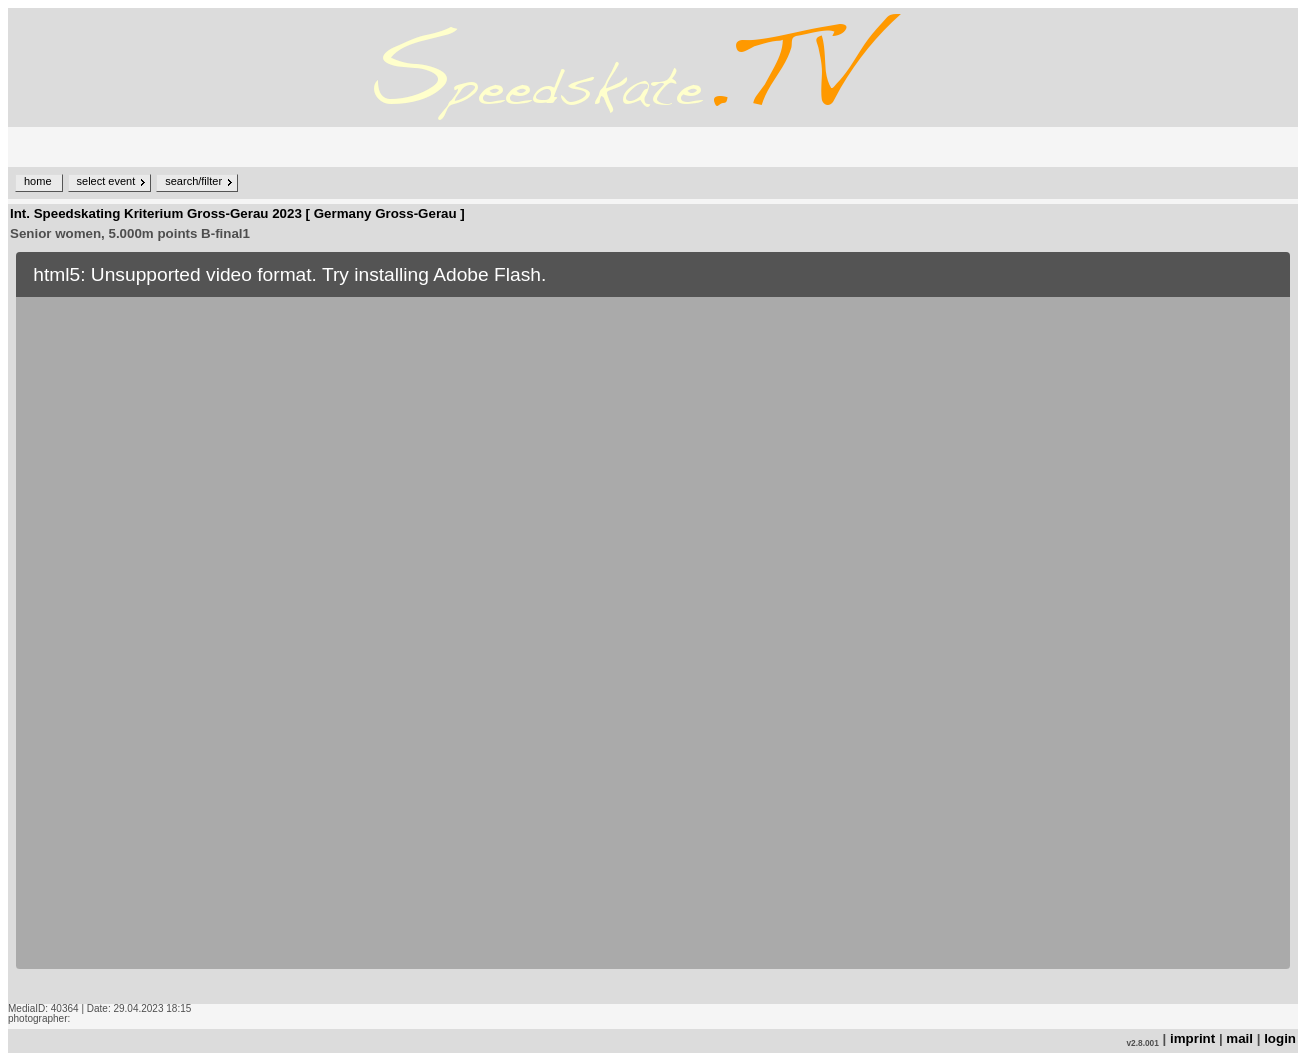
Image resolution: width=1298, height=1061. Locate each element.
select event (106, 181)
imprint (1192, 1038)
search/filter (193, 181)
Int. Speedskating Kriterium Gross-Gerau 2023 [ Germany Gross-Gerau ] (237, 213)
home (38, 181)
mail (1239, 1038)
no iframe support (653, 624)
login (1280, 1038)
